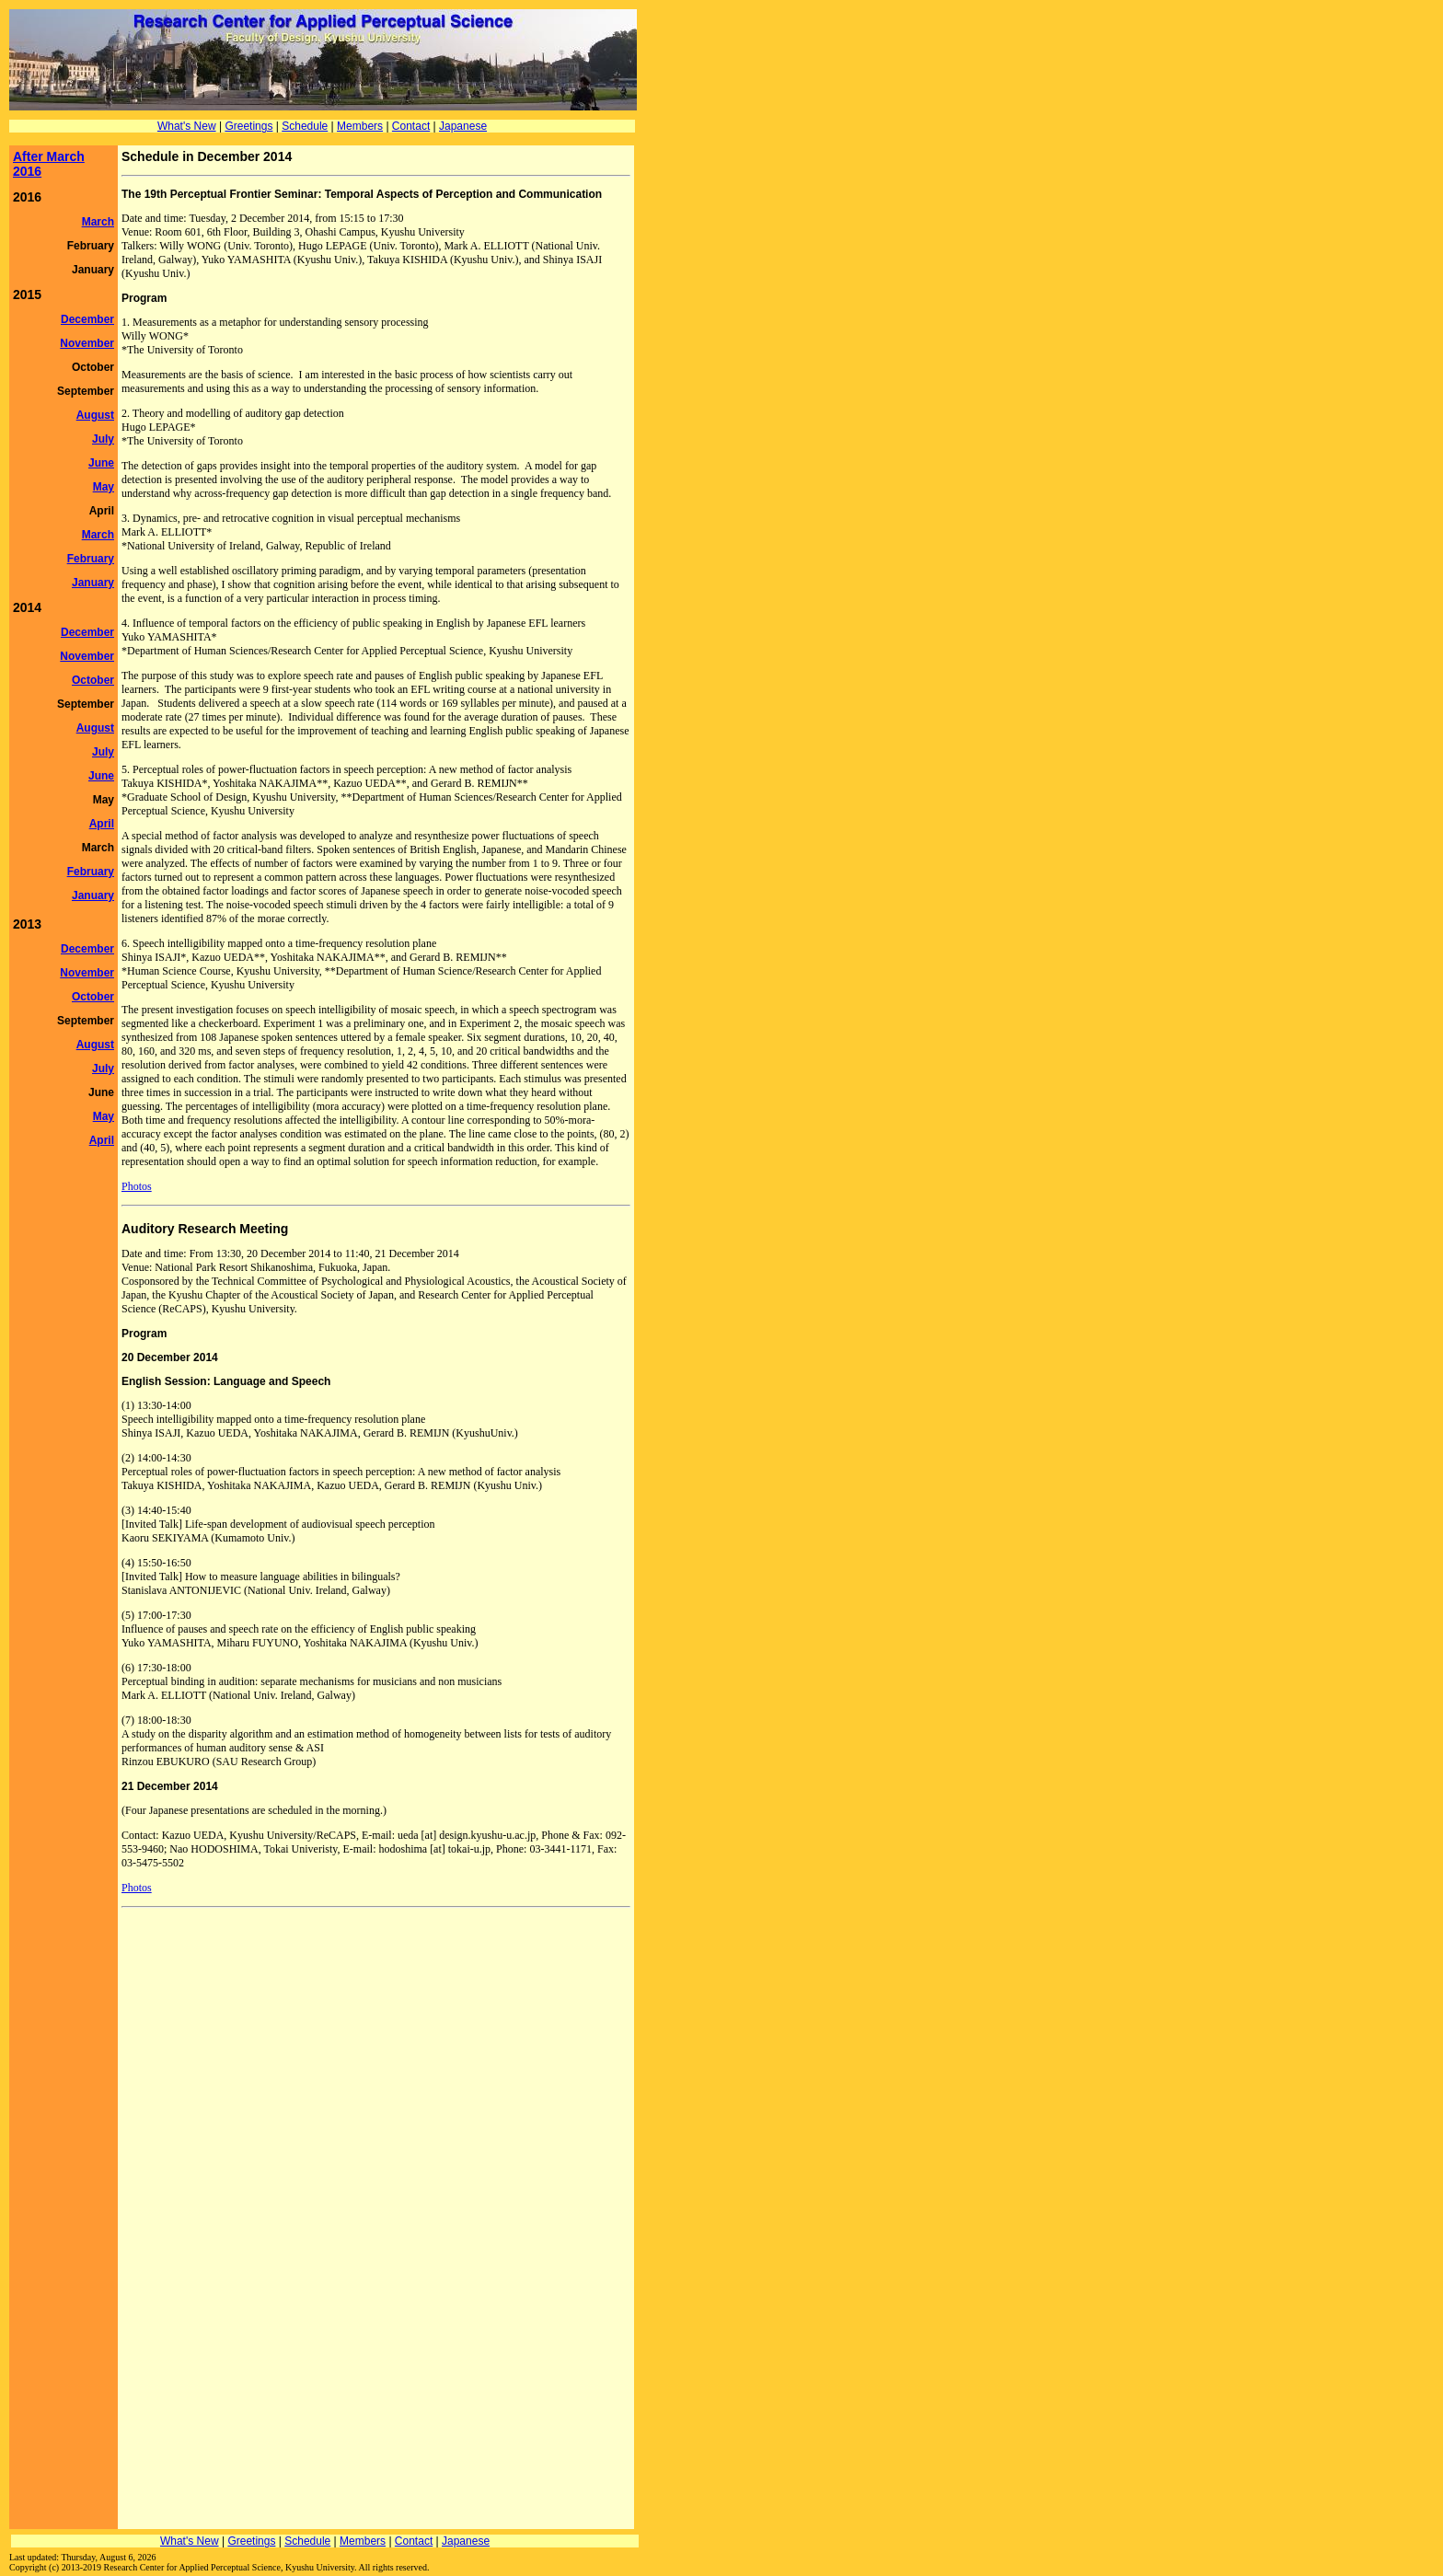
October (93, 680)
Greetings (248, 126)
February (90, 558)
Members (360, 126)
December (87, 319)
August (95, 415)
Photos (136, 1186)
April (101, 823)
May (103, 486)
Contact (411, 126)
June (101, 462)
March (98, 221)
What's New (186, 126)
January (93, 582)
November (87, 343)
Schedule (305, 126)
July (103, 439)
